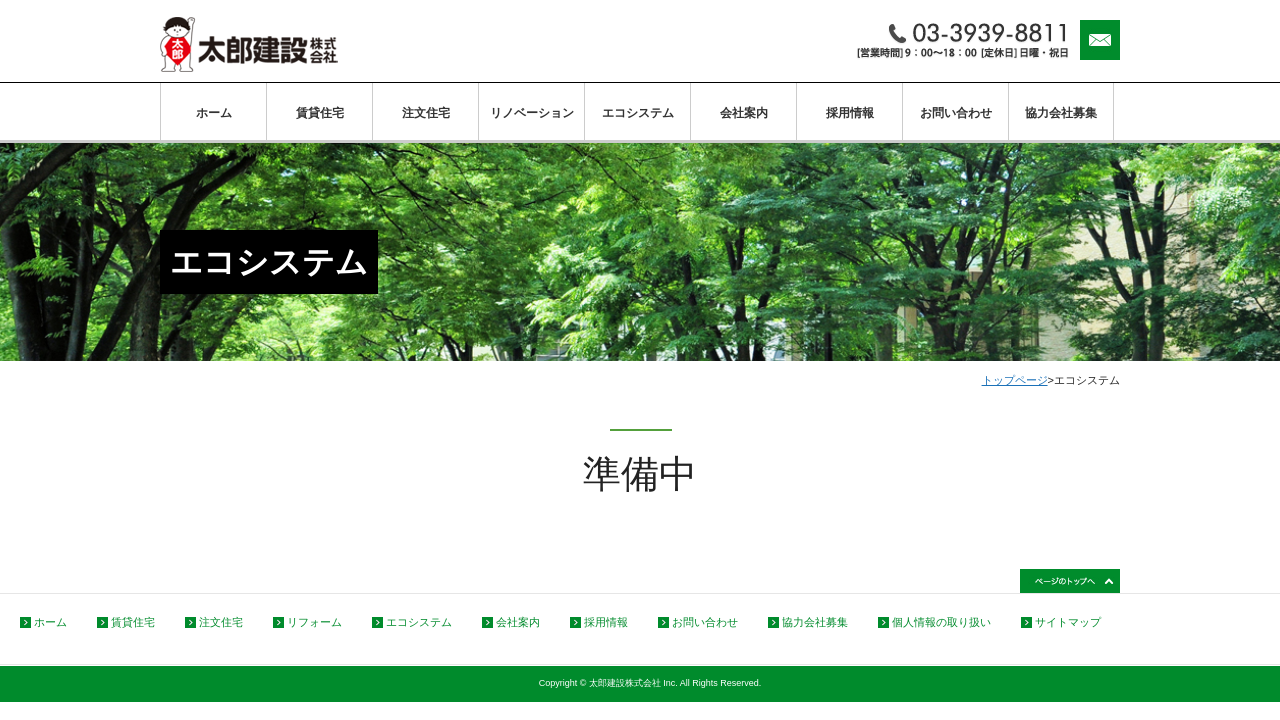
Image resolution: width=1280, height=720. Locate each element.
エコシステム (638, 113)
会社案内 (744, 113)
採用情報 (850, 113)
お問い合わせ (956, 113)
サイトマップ (1068, 622)
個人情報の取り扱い (941, 622)
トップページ (1015, 380)
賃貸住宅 (320, 113)
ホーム (214, 113)
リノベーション (532, 113)
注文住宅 (426, 113)
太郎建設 (249, 44)
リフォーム (314, 622)
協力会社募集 (1061, 113)
